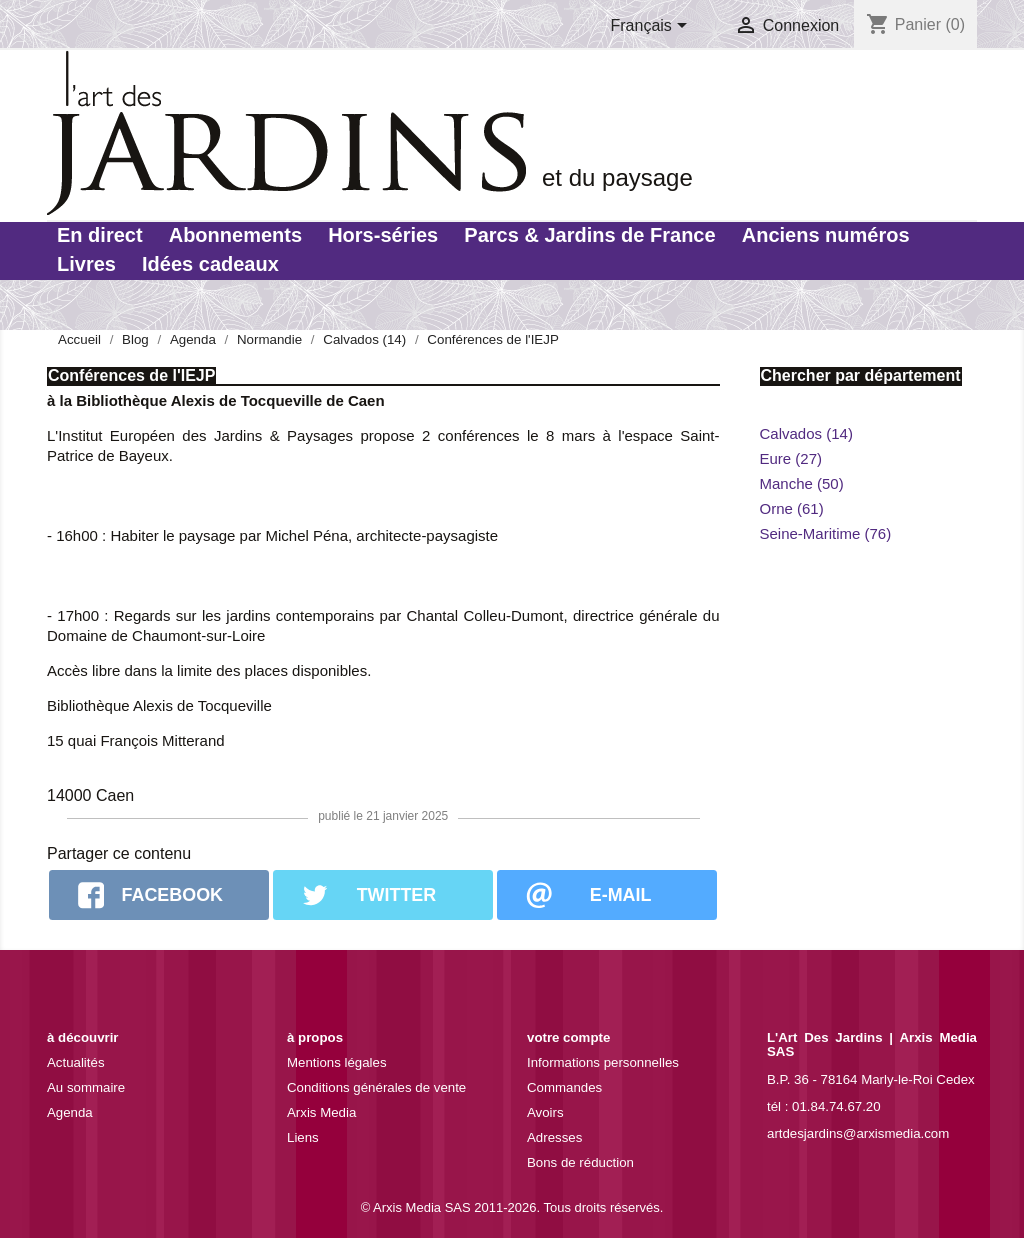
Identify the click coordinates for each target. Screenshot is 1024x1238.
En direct (100, 235)
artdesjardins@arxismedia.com (858, 1133)
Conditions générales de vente (376, 1087)
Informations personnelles (603, 1062)
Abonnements (235, 235)
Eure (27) (791, 458)
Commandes (564, 1087)
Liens (303, 1137)
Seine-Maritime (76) (826, 533)
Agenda (70, 1112)
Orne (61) (792, 508)
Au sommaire (86, 1087)
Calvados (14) (806, 433)
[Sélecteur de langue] (653, 27)
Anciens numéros (826, 235)
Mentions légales (337, 1062)
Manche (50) (802, 483)
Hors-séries (383, 235)
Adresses (554, 1137)
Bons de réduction (580, 1162)
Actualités (76, 1062)
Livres (86, 264)
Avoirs (545, 1112)
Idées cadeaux (210, 264)
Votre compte (568, 1037)
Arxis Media (321, 1112)
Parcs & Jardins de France (589, 235)
